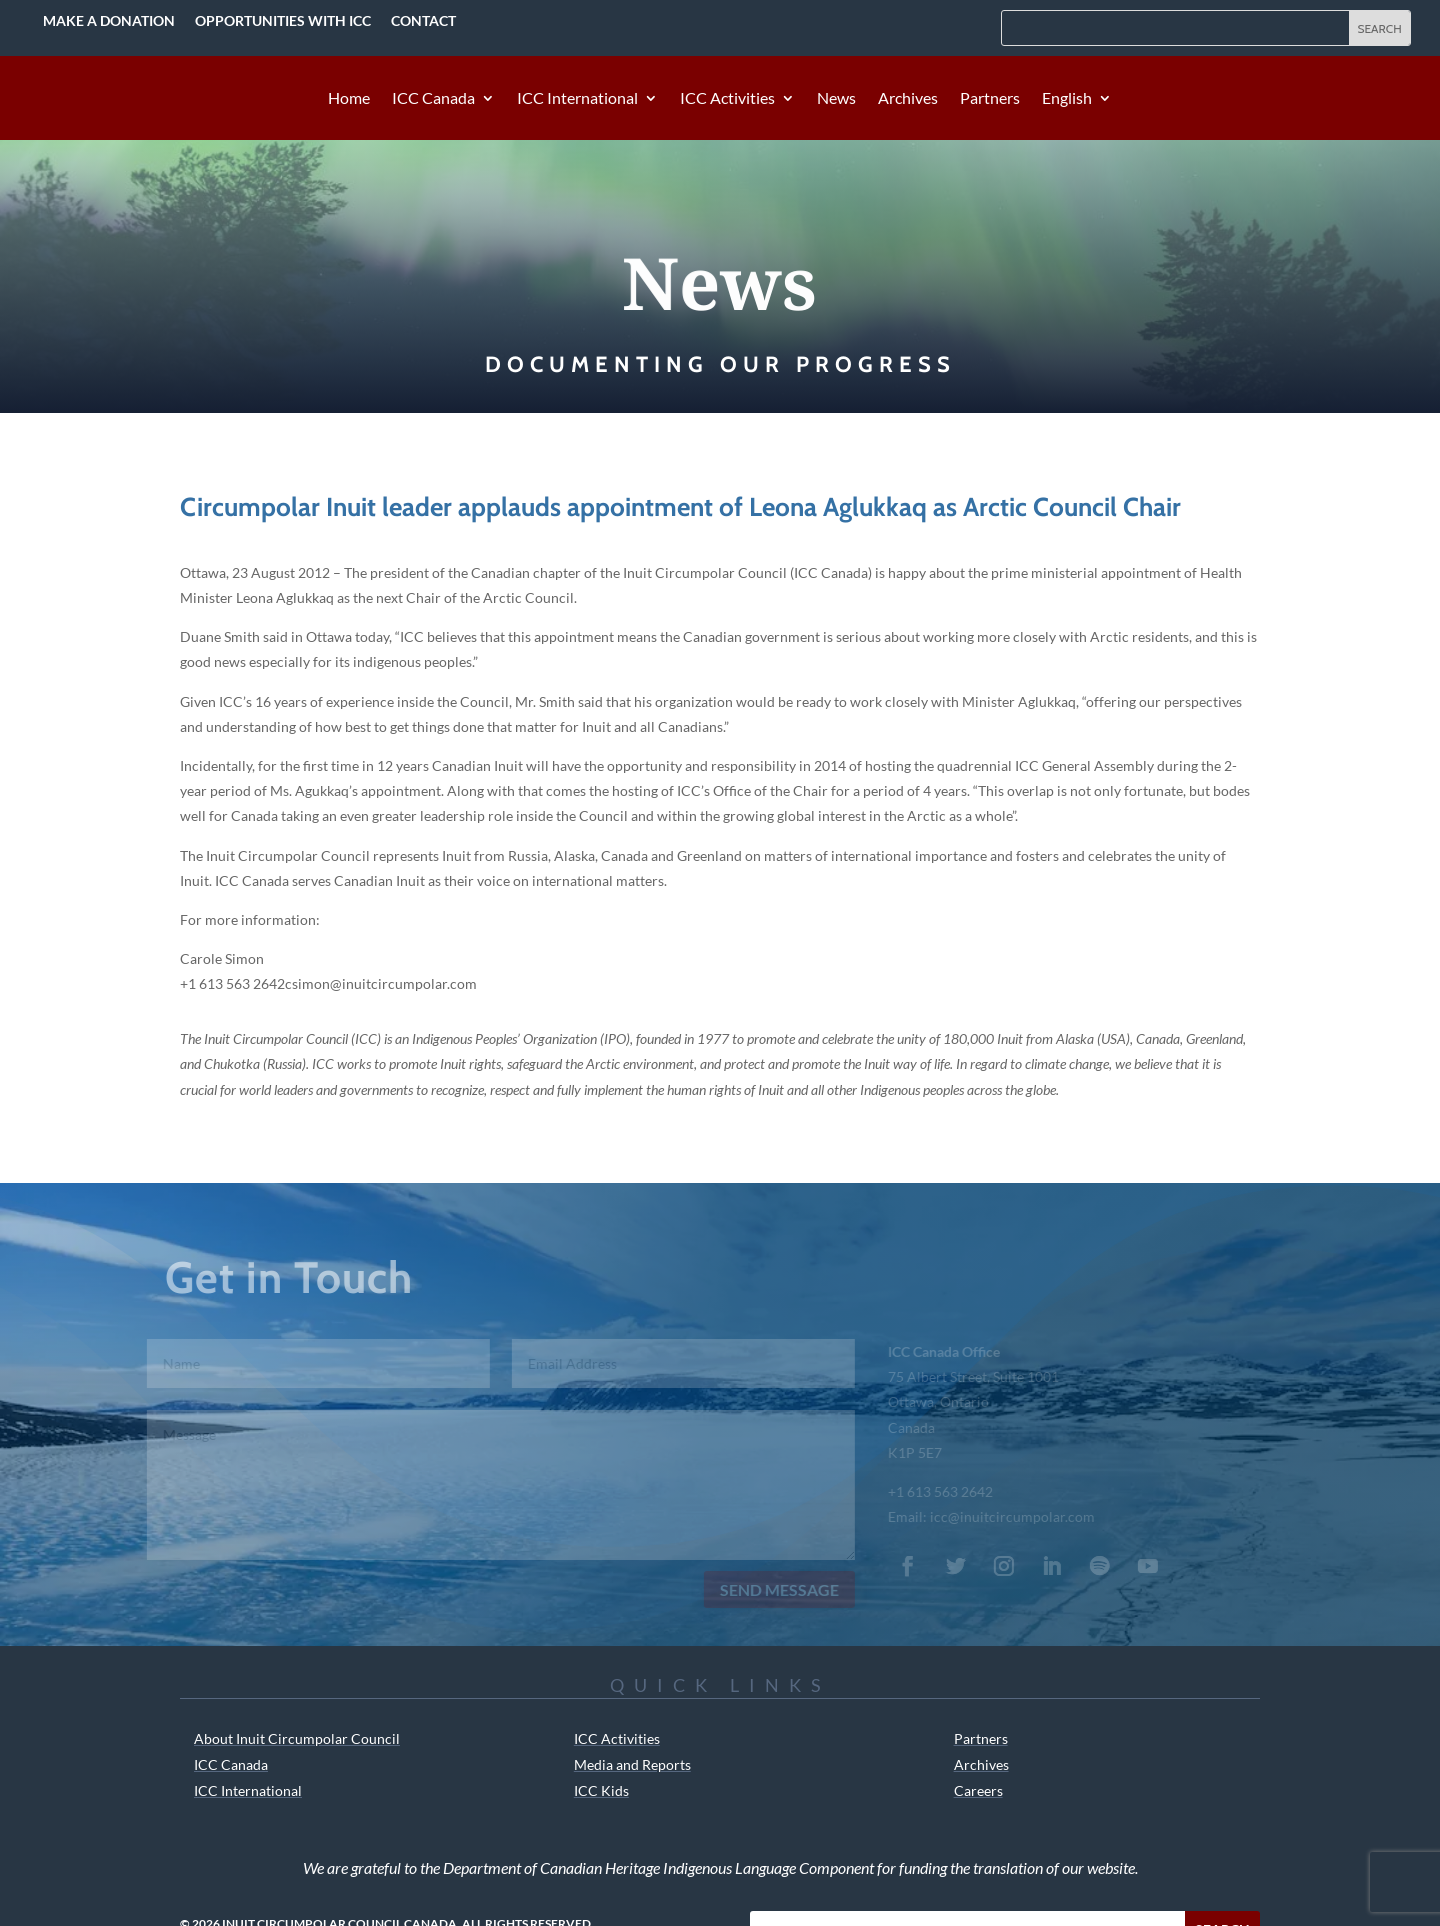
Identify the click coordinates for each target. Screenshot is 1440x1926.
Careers (978, 1790)
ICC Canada (433, 99)
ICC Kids (601, 1790)
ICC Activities (727, 99)
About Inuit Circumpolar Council (297, 1738)
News (836, 99)
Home (349, 99)
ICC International (577, 99)
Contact (423, 20)
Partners (990, 99)
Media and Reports (632, 1764)
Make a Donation (109, 20)
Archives (908, 99)
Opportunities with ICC (283, 20)
